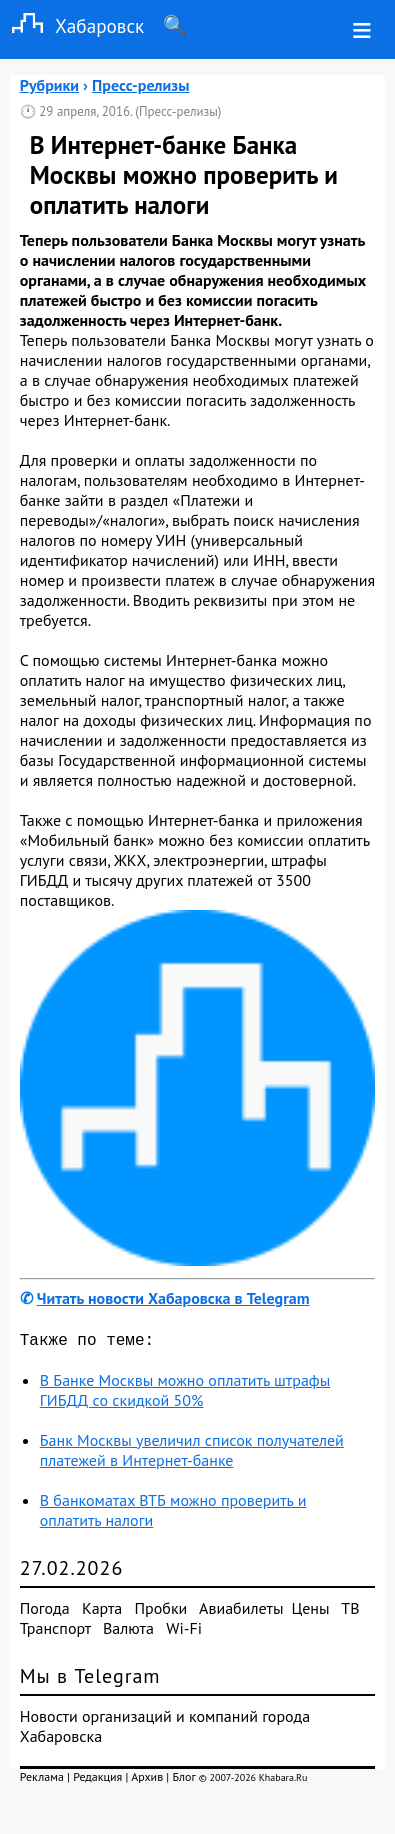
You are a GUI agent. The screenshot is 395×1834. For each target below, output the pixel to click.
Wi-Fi (184, 1632)
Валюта (128, 1632)
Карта (102, 1612)
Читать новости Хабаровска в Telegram (173, 1298)
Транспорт (55, 1632)
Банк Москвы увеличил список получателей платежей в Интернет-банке (192, 1454)
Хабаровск (72, 25)
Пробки (161, 1612)
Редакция (97, 1780)
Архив (147, 1780)
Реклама (42, 1780)
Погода (45, 1612)
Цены (311, 1612)
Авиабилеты (241, 1612)
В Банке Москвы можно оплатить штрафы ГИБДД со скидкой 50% (185, 1394)
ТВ (350, 1612)
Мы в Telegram (90, 1680)
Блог (183, 1780)
